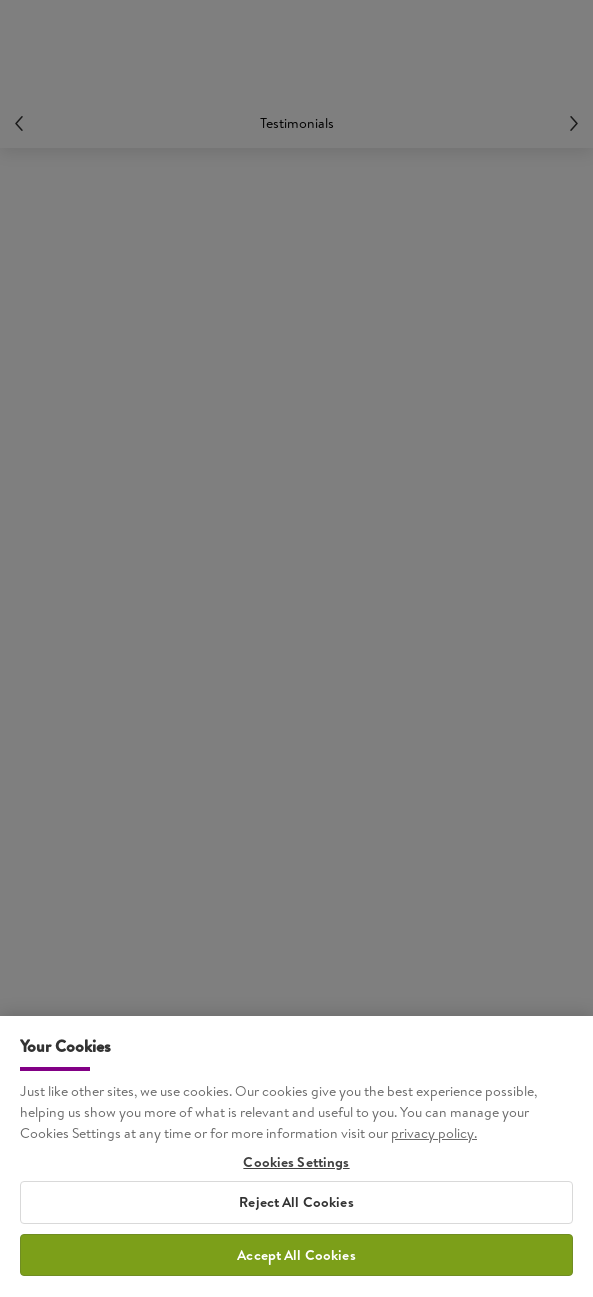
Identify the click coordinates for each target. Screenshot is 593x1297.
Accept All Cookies (296, 1261)
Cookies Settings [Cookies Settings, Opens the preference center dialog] (296, 1168)
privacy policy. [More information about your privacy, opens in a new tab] (434, 1139)
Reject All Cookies (296, 1208)
